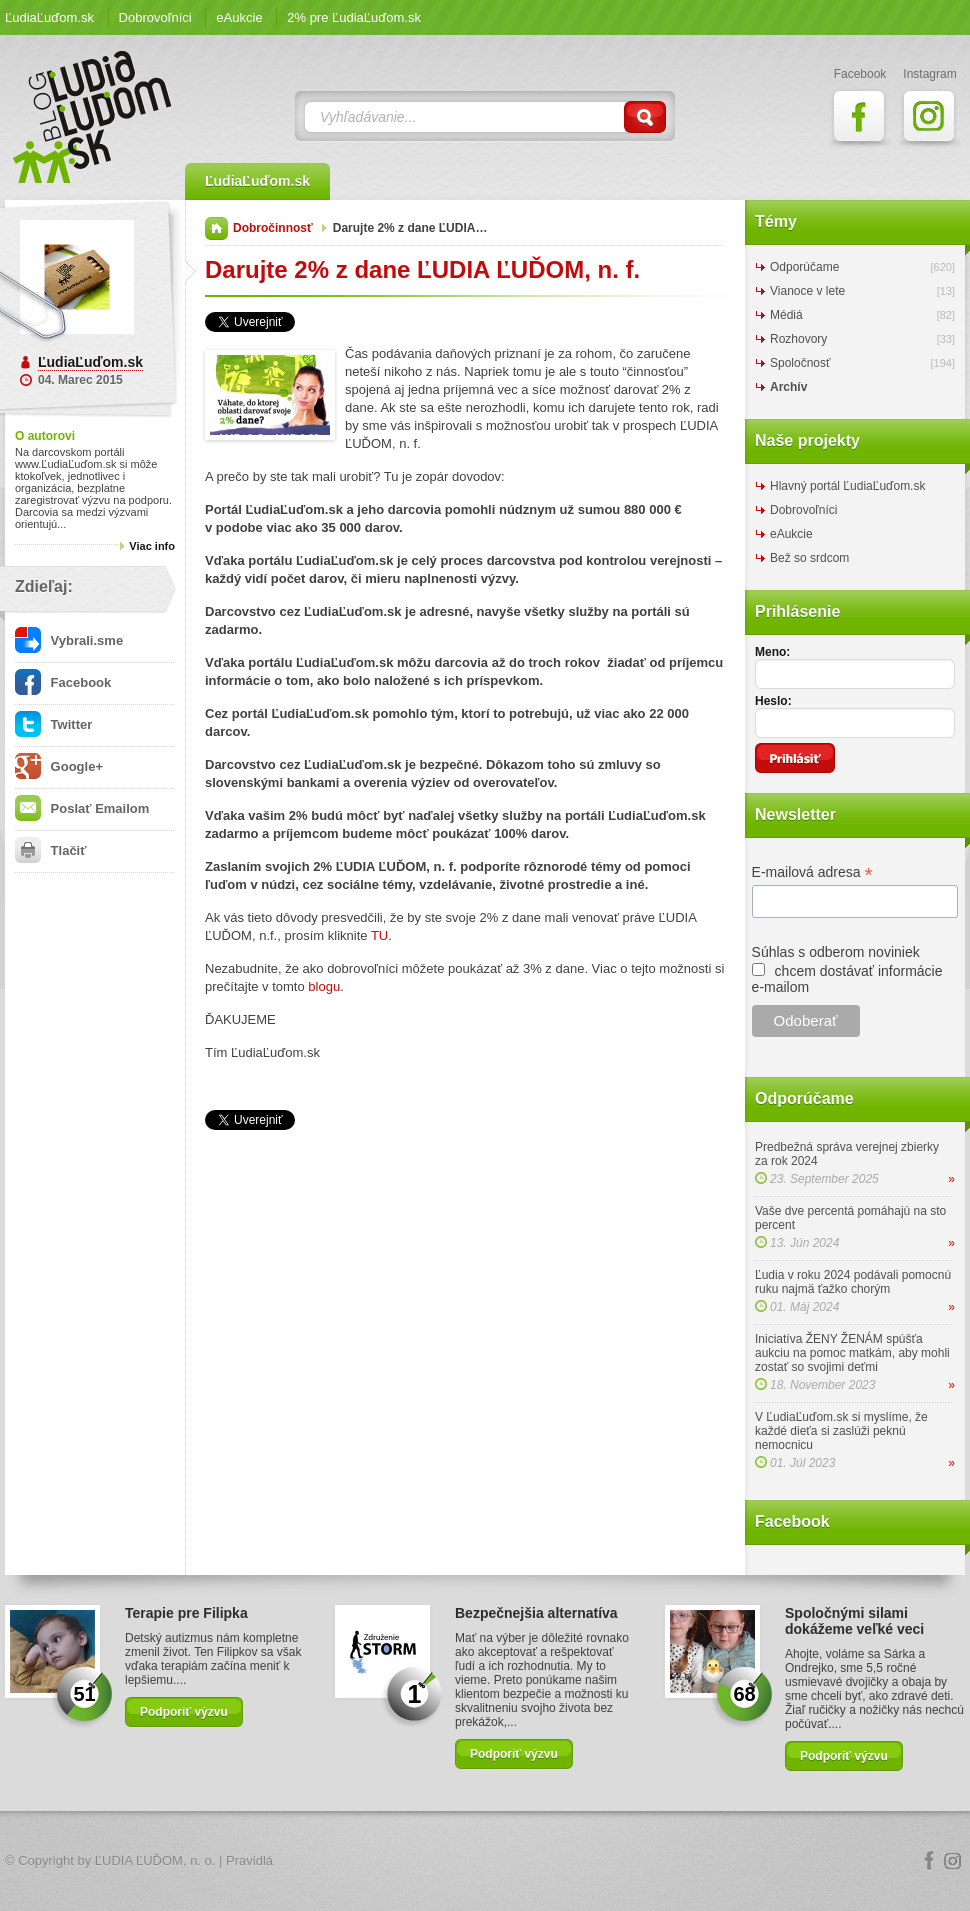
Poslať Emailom (82, 808)
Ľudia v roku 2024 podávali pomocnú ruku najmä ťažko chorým (853, 1282)
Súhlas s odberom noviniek (836, 952)
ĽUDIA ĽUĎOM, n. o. (155, 1860)
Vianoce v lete (807, 291)
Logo (485, 1861)
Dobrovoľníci (155, 17)
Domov (216, 228)
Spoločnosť (800, 363)
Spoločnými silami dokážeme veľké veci (854, 1621)
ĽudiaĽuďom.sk (49, 17)
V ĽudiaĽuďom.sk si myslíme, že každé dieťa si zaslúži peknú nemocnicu (841, 1431)
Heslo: (773, 701)
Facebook (63, 682)
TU (379, 935)
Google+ (59, 766)
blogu (324, 986)
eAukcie (239, 17)
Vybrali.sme (69, 640)
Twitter (53, 724)
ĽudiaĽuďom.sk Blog (93, 117)
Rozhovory (798, 339)
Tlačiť (50, 850)
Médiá (786, 315)
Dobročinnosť (273, 228)
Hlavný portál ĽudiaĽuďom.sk (847, 486)
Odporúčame (804, 267)
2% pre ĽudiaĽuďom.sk (354, 17)
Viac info (152, 546)
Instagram (953, 1861)
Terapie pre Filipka (186, 1613)
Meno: (772, 652)
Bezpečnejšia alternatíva (536, 1613)
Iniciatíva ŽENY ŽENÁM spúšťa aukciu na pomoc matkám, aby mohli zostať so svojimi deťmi (852, 1353)
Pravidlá (249, 1860)
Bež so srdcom (809, 558)
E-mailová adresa (812, 872)
